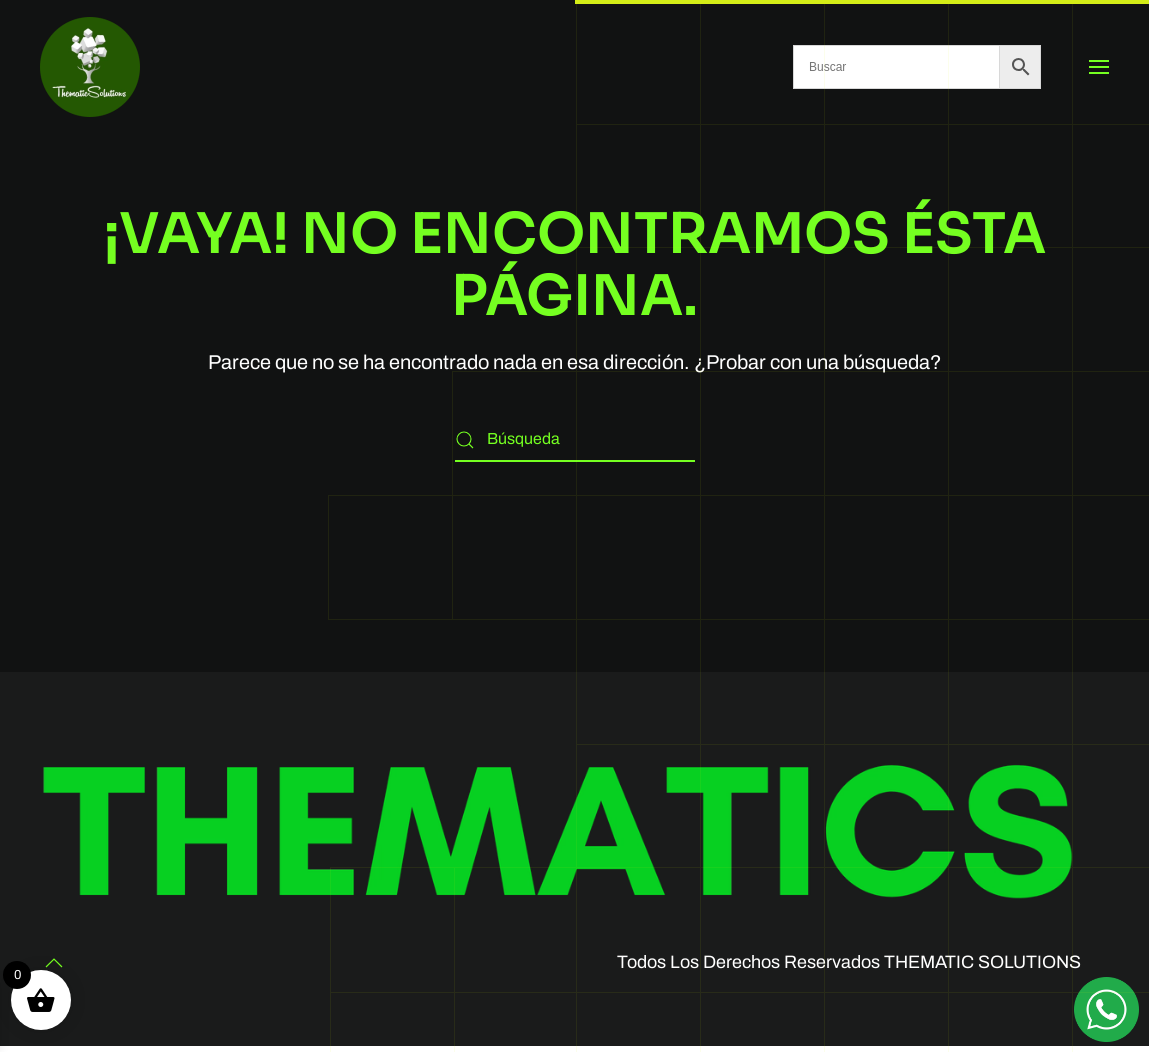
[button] (1099, 67)
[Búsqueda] (575, 439)
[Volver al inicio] (90, 67)
